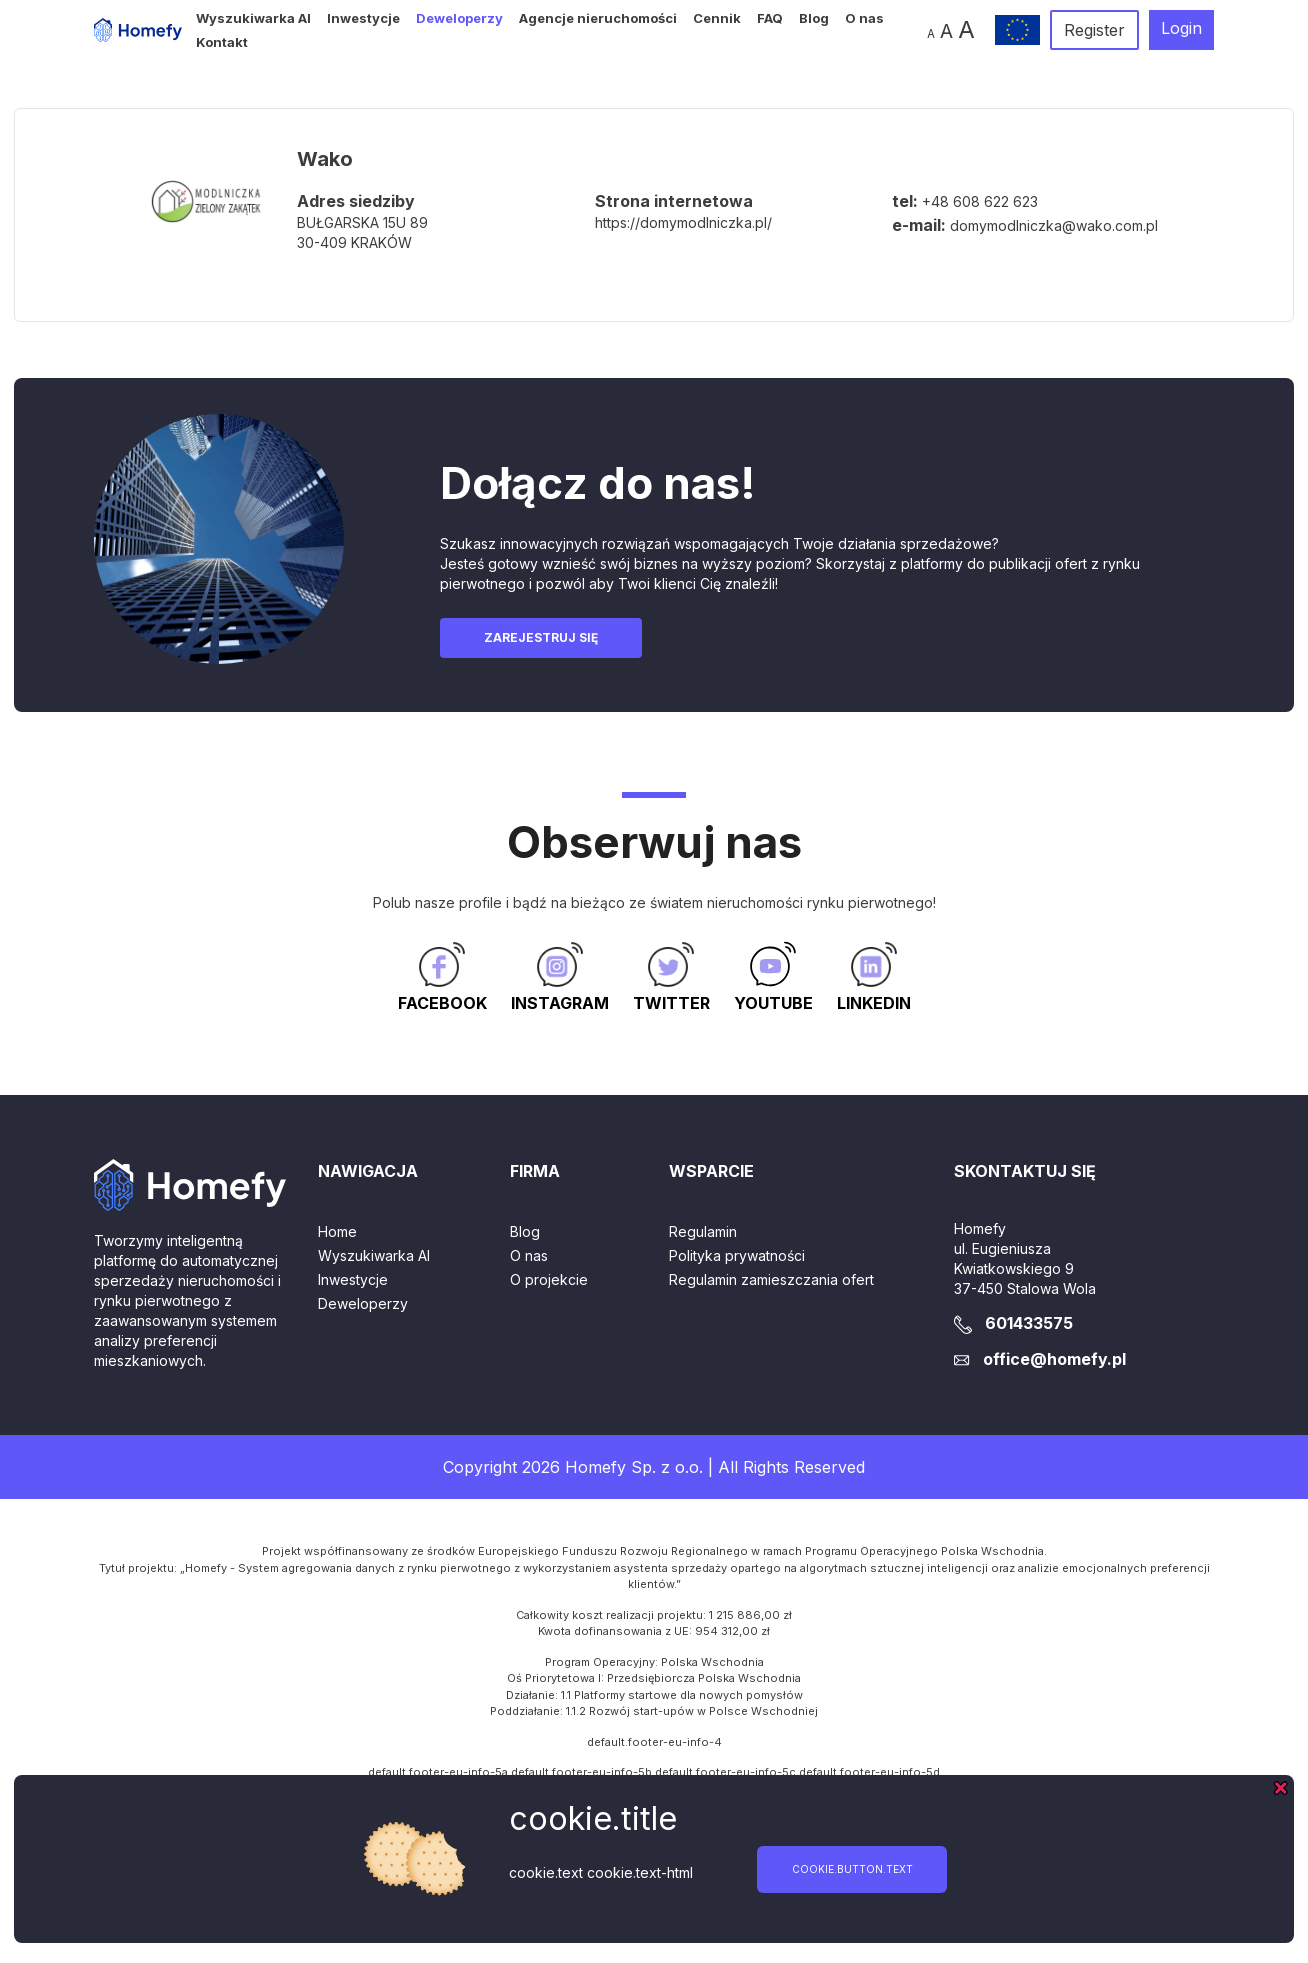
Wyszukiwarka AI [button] (253, 18)
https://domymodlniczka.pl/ (683, 222)
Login (1181, 28)
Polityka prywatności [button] (737, 1255)
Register (1094, 30)
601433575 (1029, 1323)
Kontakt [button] (222, 42)
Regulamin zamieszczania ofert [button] (771, 1279)
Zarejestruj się (541, 637)
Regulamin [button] (703, 1231)
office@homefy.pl (1054, 1359)
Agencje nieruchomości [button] (598, 18)
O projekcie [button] (549, 1279)
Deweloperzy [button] (459, 18)
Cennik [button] (717, 18)
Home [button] (337, 1231)
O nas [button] (864, 18)
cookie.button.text (852, 1869)
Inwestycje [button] (363, 18)
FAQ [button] (770, 18)
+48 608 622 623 (980, 201)
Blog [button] (814, 18)
